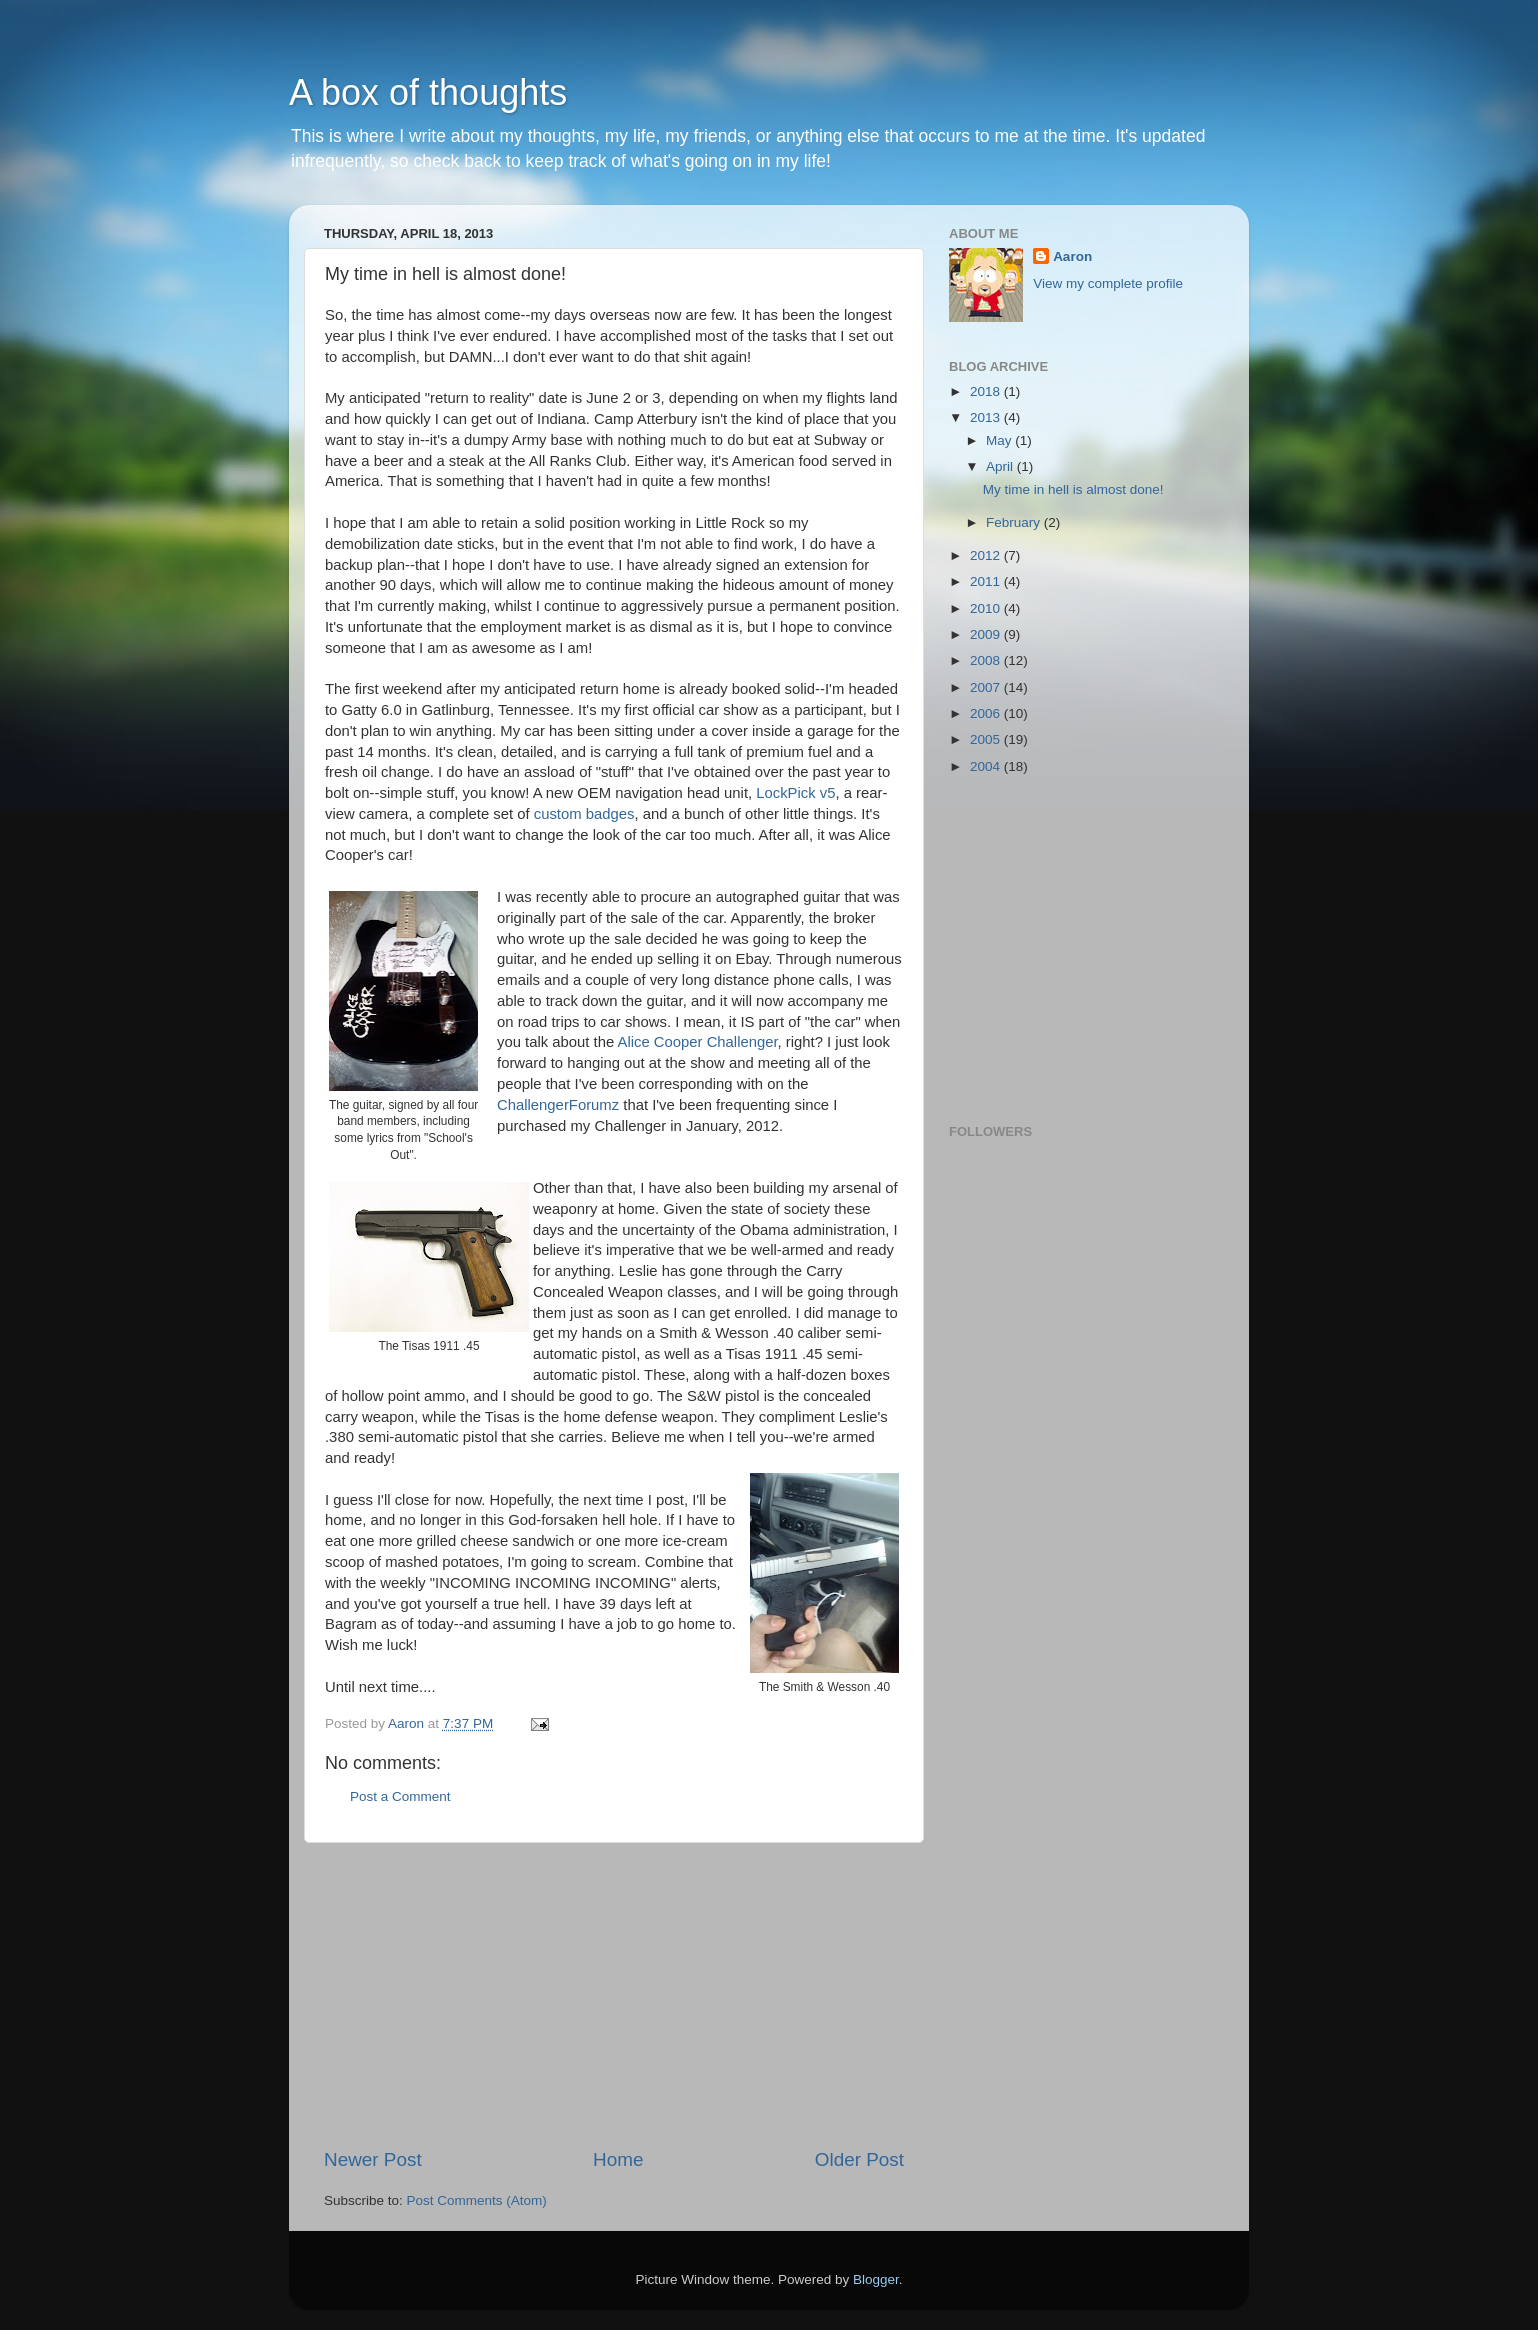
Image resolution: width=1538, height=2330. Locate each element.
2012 (987, 555)
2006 (987, 713)
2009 (987, 634)
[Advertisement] (614, 1995)
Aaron (1072, 256)
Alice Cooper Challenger (698, 1042)
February (1015, 522)
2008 (987, 660)
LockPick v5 (795, 793)
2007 (987, 687)
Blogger (876, 2279)
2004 (987, 766)
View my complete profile (1108, 283)
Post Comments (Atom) (477, 2200)
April (1001, 466)
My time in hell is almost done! (1073, 489)
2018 (987, 391)
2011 (987, 581)
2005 (987, 739)
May (1000, 440)
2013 (987, 417)
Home (618, 2159)
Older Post (859, 2159)
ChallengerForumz (560, 1105)
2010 (987, 608)
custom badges (584, 814)
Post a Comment (400, 1796)
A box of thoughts (428, 92)
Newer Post (373, 2159)
